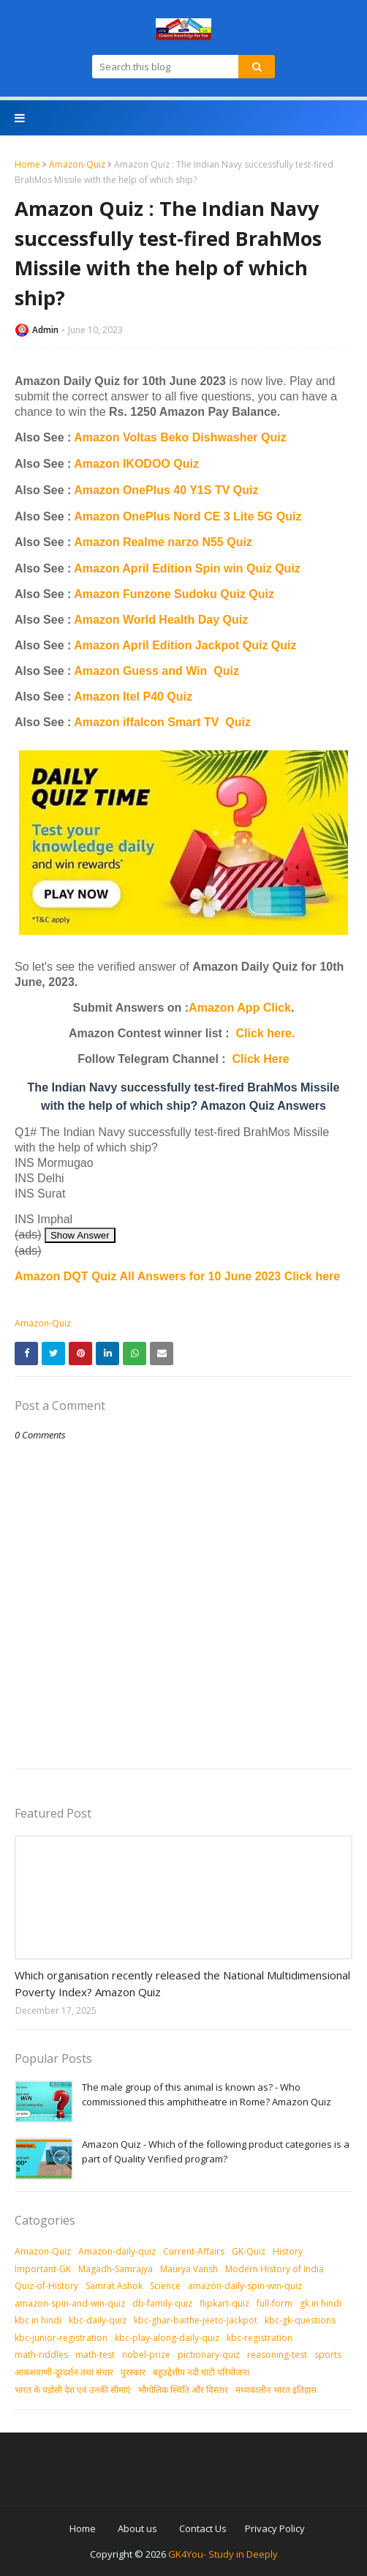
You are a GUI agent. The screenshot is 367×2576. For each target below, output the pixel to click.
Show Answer (80, 1235)
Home (27, 164)
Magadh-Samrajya (115, 2269)
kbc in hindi (38, 2320)
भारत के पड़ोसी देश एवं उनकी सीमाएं (73, 2389)
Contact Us (203, 2528)
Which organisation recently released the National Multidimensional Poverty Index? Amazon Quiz (182, 1983)
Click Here (261, 1059)
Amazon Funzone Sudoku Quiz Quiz (174, 594)
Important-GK (43, 2269)
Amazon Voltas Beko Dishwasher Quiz (180, 437)
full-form (274, 2303)
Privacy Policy (275, 2528)
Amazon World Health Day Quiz (161, 619)
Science (165, 2286)
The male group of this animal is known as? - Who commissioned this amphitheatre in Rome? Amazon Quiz (206, 2094)
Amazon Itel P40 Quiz (133, 696)
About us (137, 2528)
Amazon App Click (240, 1007)
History (288, 2251)
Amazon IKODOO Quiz (136, 464)
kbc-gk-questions (300, 2320)
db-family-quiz (162, 2303)
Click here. (265, 1033)
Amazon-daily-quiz (117, 2251)
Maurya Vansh (189, 2269)
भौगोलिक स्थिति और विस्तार (183, 2389)
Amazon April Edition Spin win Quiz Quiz (187, 568)
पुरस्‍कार (133, 2372)
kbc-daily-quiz (97, 2320)
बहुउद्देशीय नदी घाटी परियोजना (201, 2372)
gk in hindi (320, 2303)
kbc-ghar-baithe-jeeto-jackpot (195, 2320)
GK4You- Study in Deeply (223, 2554)
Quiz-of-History (46, 2286)
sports (327, 2354)
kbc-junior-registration (61, 2338)
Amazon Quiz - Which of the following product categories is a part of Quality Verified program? (215, 2151)
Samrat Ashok (114, 2286)
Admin (45, 330)
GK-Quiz (248, 2251)
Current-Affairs (193, 2251)
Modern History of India (274, 2269)
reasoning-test (277, 2354)
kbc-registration (259, 2338)
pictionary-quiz (209, 2354)
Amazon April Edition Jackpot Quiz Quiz (185, 645)
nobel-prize (146, 2354)
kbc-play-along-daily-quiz (167, 2338)
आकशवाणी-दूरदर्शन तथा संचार (64, 2372)
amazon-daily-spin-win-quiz (245, 2286)
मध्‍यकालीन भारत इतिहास (276, 2389)
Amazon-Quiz (77, 164)
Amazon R (102, 542)
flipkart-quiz (224, 2303)
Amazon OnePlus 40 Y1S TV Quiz (166, 490)
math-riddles (41, 2354)
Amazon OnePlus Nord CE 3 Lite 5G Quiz (187, 516)
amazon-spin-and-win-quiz (70, 2303)
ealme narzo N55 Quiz (191, 542)
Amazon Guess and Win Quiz (156, 671)
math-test (95, 2354)
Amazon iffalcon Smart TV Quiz (162, 722)
